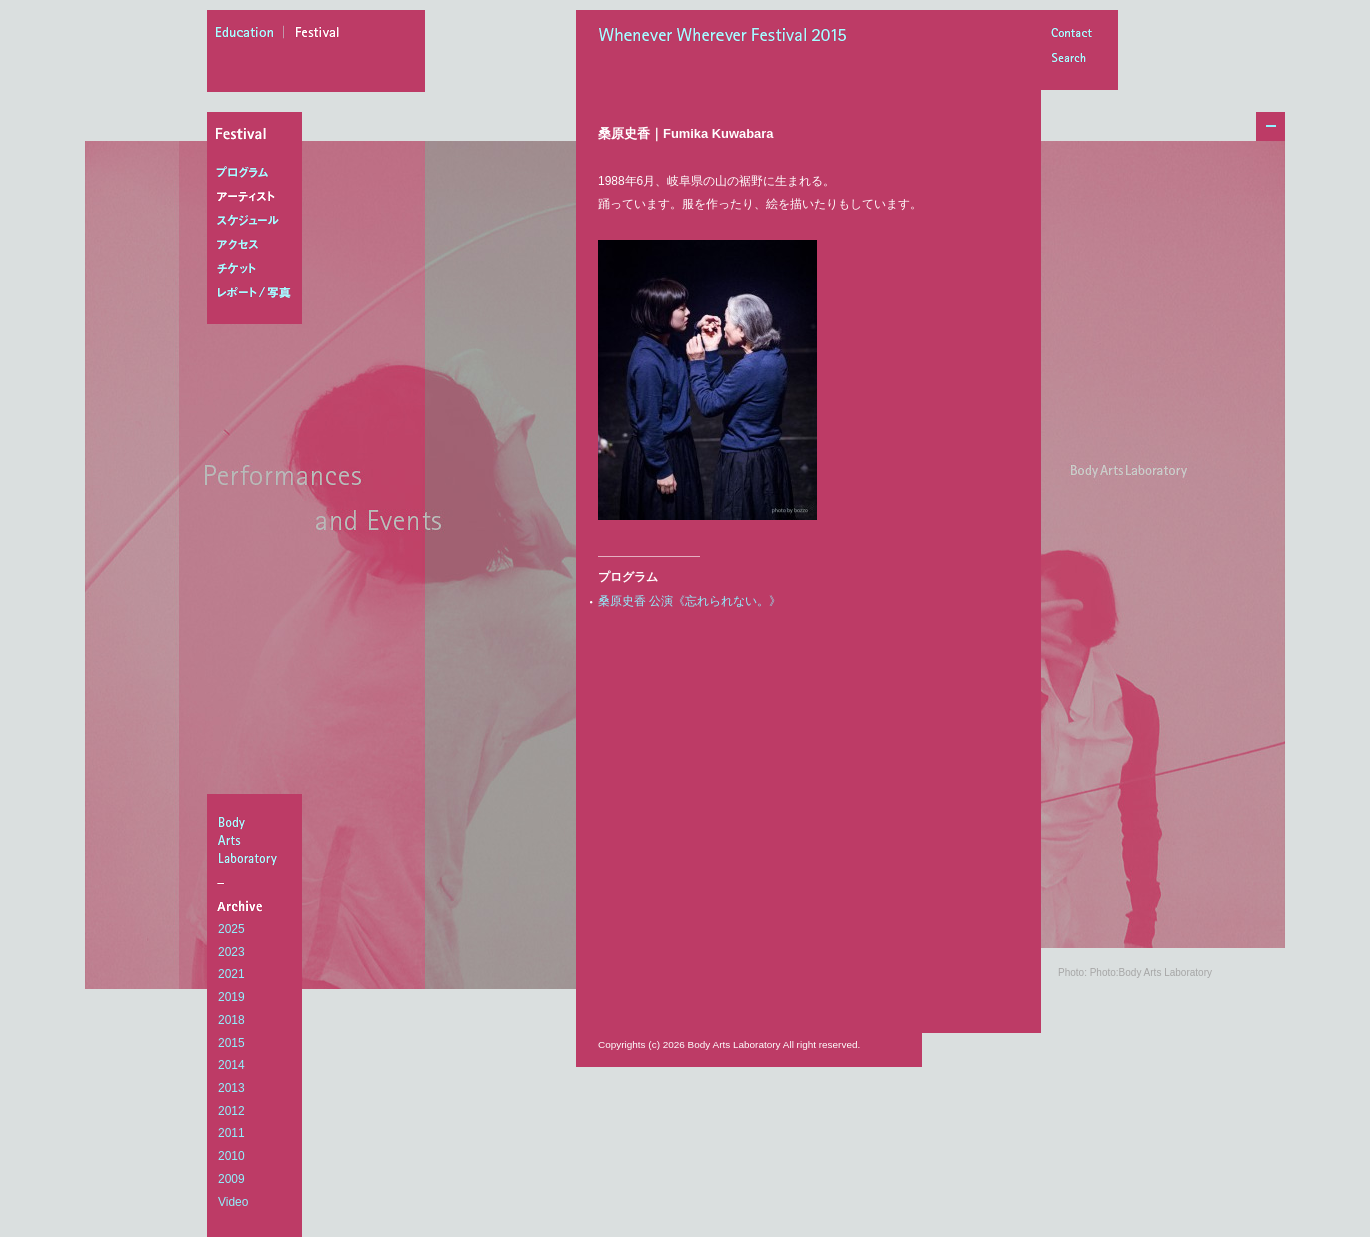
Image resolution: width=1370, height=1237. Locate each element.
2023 (231, 952)
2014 (231, 1065)
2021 (231, 974)
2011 (231, 1133)
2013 (231, 1088)
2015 (231, 1043)
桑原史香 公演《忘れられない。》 (689, 601)
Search (1071, 59)
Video (233, 1202)
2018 (231, 1020)
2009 (231, 1179)
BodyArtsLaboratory (257, 840)
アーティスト (258, 197)
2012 (231, 1111)
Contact (1071, 34)
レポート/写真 (258, 293)
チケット (258, 269)
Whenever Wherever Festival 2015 (728, 37)
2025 (231, 929)
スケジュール (258, 221)
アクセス (258, 245)
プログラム (258, 173)
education (250, 35)
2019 (231, 997)
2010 (231, 1156)
